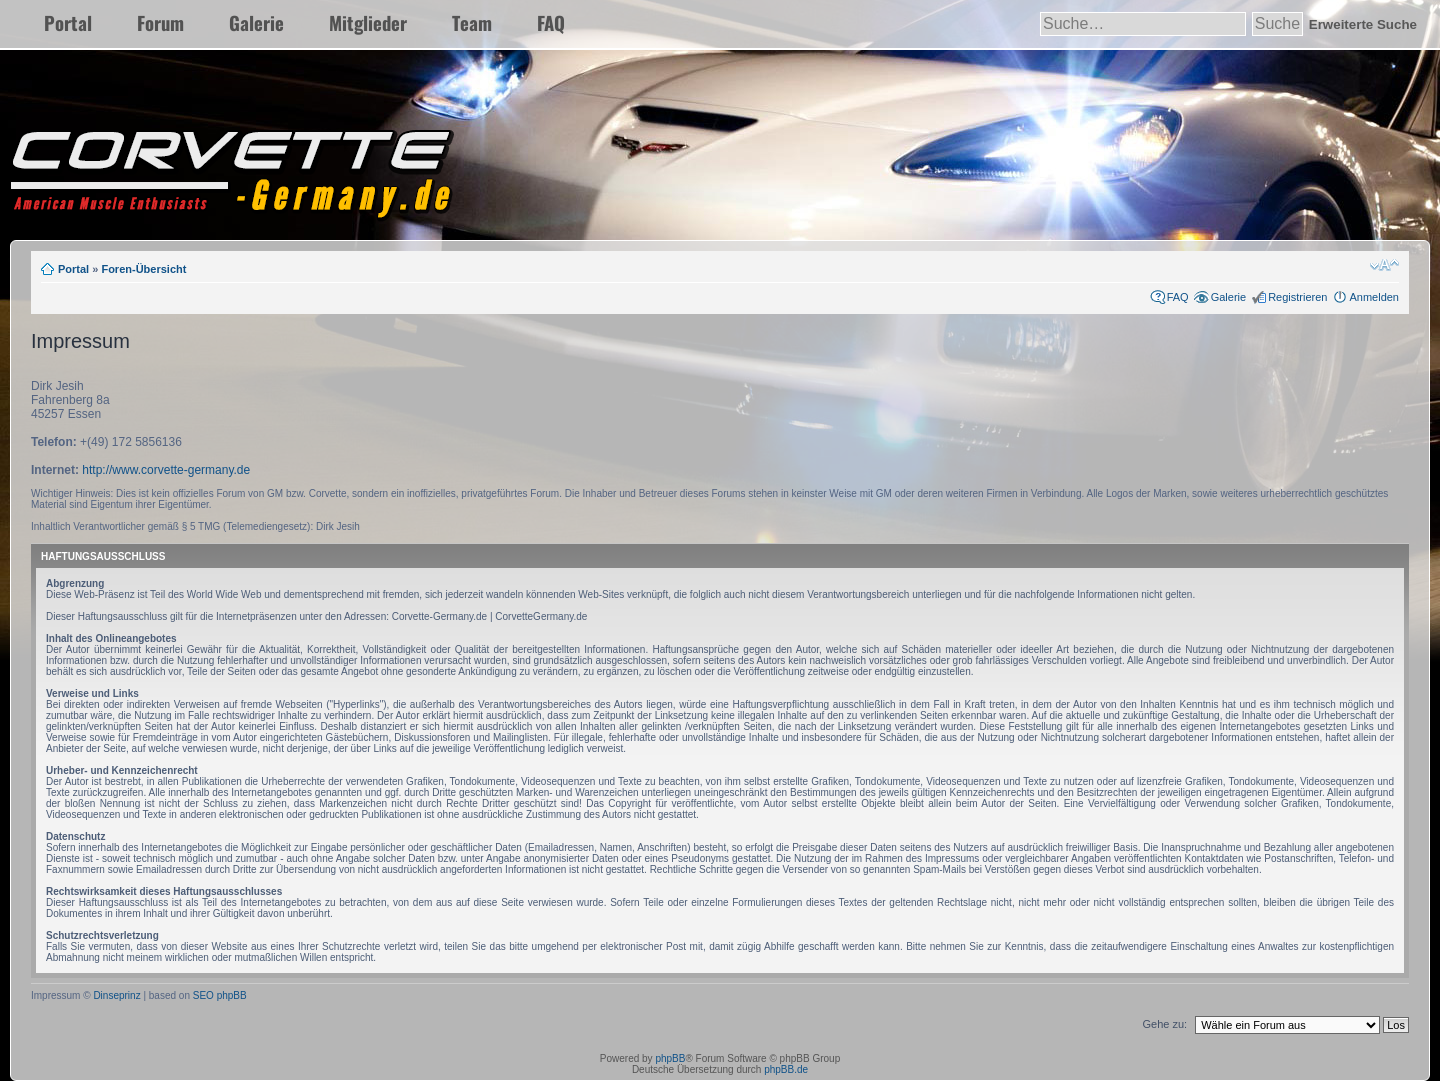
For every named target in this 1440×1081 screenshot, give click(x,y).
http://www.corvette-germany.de (166, 470)
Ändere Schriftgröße (1384, 265)
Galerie (256, 22)
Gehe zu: (1164, 1024)
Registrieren (1297, 297)
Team (472, 22)
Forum (160, 22)
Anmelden (1374, 297)
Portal (68, 22)
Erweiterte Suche (1363, 24)
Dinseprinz (116, 995)
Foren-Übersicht (143, 269)
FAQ (551, 22)
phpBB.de (786, 1069)
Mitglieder (368, 22)
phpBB (670, 1058)
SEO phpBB (220, 995)
